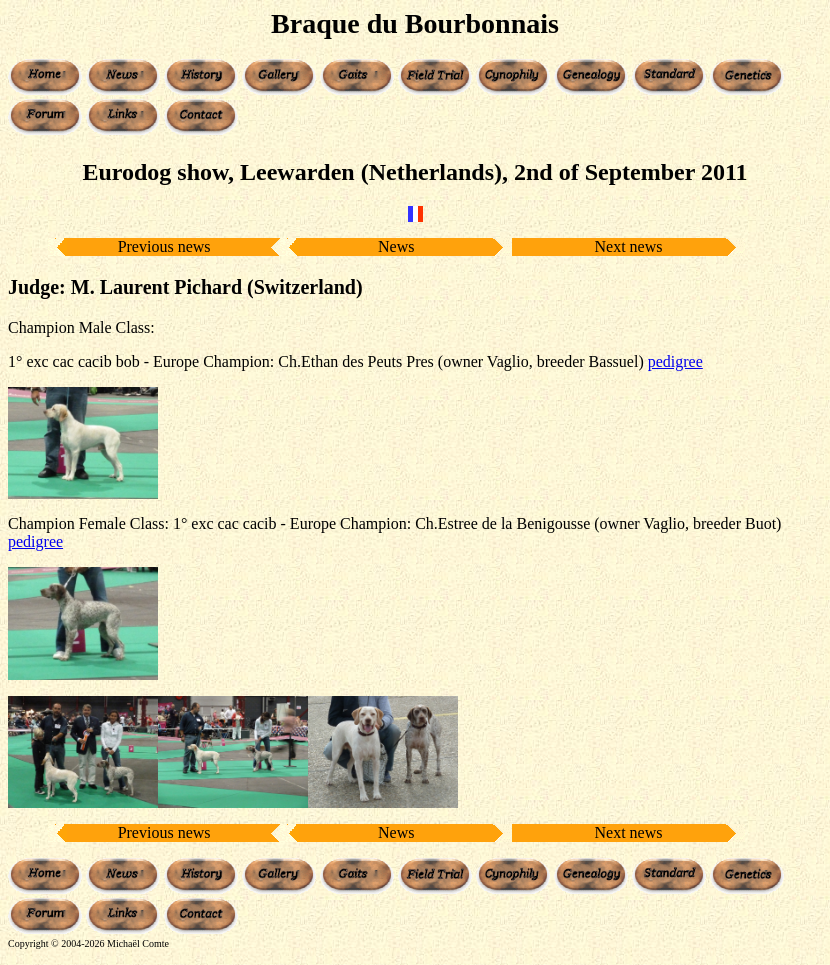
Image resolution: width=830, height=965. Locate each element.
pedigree (675, 361)
